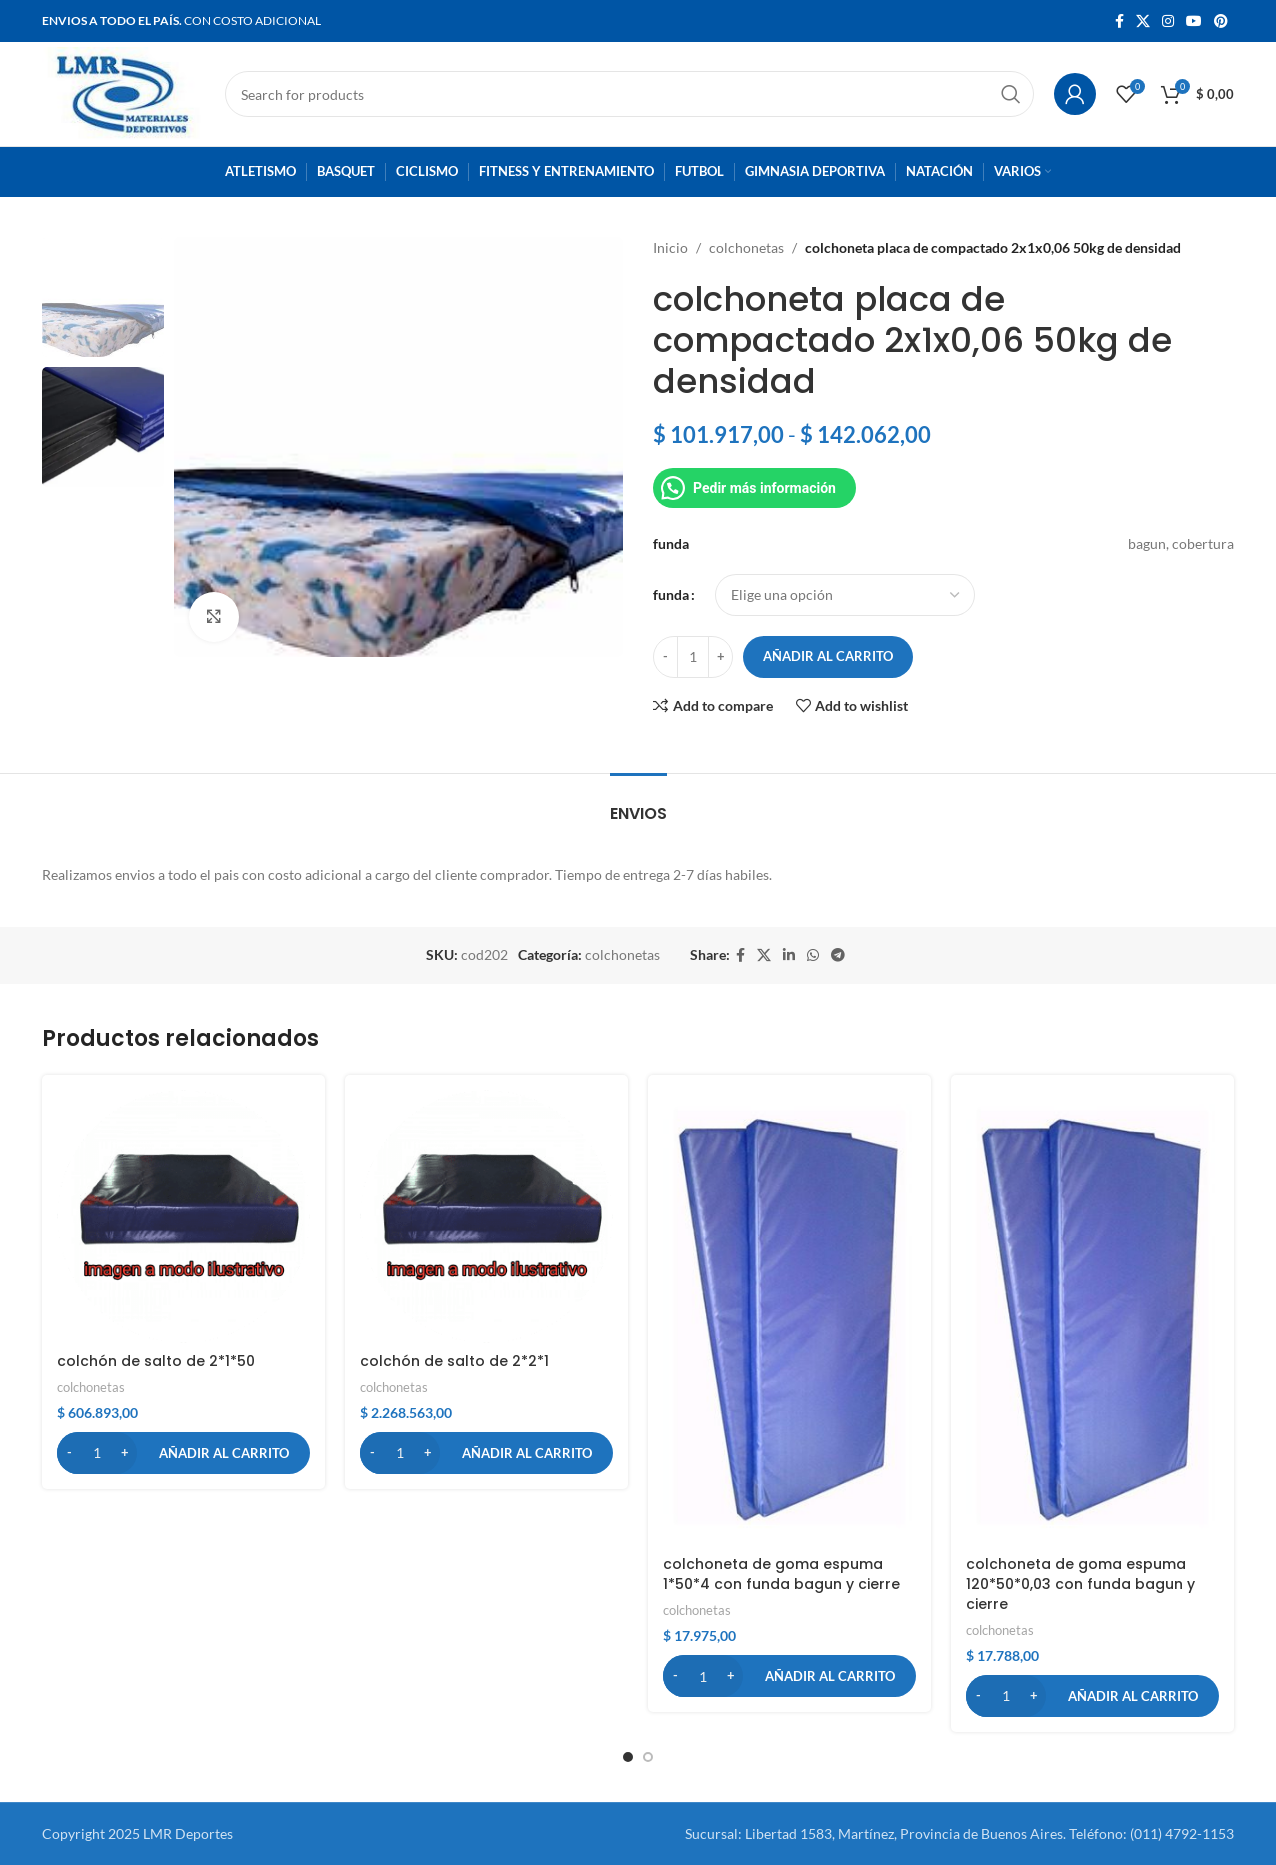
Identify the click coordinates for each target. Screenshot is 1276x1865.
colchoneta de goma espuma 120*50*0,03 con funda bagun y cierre (1080, 1583)
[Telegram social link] (838, 955)
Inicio (670, 247)
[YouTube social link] (1194, 21)
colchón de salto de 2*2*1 (454, 1361)
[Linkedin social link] (789, 955)
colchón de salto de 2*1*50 (156, 1361)
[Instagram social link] (1168, 21)
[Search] (629, 94)
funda (671, 594)
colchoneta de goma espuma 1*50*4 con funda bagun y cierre (781, 1574)
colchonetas (746, 247)
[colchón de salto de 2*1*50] (183, 1216)
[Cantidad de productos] (693, 657)
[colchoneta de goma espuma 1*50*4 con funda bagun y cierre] (789, 1318)
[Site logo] (123, 92)
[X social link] (1143, 21)
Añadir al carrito (828, 656)
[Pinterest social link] (1221, 21)
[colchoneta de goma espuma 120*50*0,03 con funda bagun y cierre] (1092, 1318)
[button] (183, 1453)
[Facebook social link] (1119, 21)
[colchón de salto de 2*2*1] (486, 1216)
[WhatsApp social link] (813, 955)
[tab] (638, 803)
